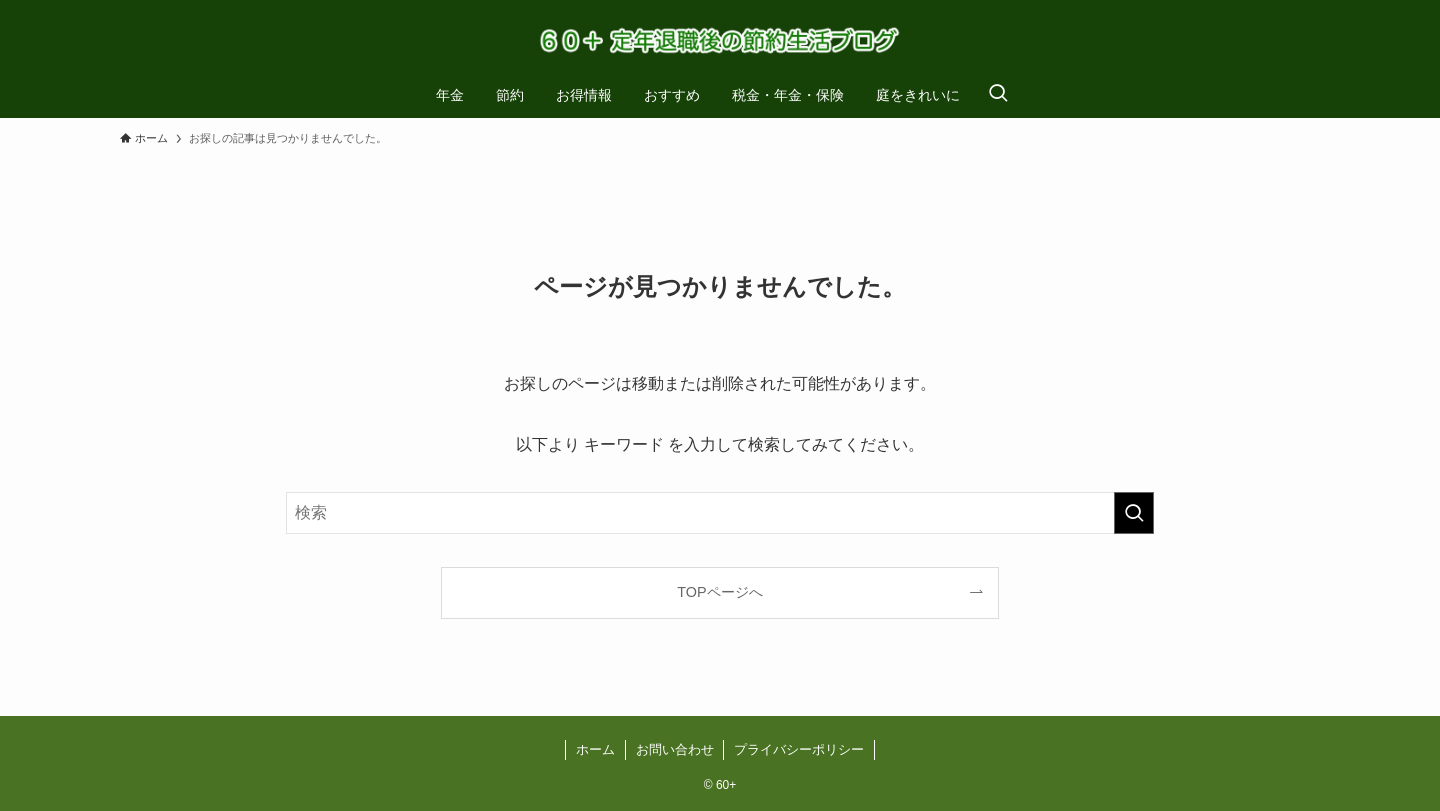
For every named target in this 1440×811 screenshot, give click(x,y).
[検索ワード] (720, 513)
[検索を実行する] (1134, 513)
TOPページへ (719, 592)
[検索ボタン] (998, 95)
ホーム (595, 749)
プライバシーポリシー (799, 749)
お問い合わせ (675, 749)
